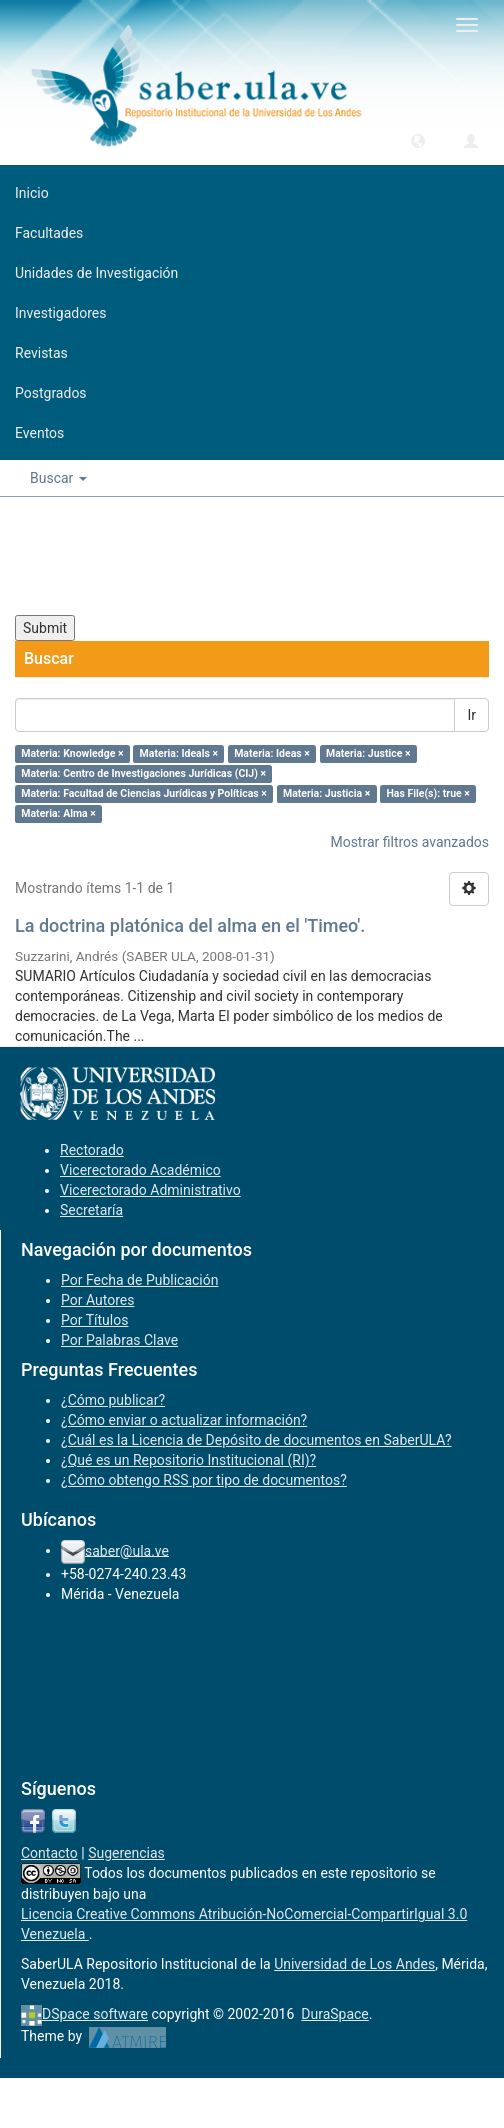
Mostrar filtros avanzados (409, 842)
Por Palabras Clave (119, 1340)
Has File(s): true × (427, 793)
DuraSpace (335, 2014)
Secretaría (91, 1210)
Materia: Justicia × (326, 793)
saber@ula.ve (127, 1550)
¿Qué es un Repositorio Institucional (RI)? (188, 1460)
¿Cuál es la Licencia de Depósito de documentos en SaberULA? (256, 1440)
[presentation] (167, 556)
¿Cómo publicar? (113, 1400)
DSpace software (95, 2014)
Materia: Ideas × (272, 753)
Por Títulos (94, 1320)
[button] (418, 140)
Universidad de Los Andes (354, 1964)
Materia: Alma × (58, 813)
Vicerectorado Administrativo (150, 1190)
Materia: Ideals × (179, 753)
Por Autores (97, 1300)
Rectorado (92, 1150)
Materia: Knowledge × (72, 753)
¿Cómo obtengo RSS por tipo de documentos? (204, 1480)
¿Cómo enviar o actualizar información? (184, 1420)
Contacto (49, 1853)
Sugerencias (126, 1853)
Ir (471, 715)
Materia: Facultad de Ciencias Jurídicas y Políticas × (144, 793)
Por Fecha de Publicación (140, 1280)
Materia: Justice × (368, 753)
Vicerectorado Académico (140, 1170)
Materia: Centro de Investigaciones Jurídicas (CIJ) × (143, 773)
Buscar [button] (58, 478)
